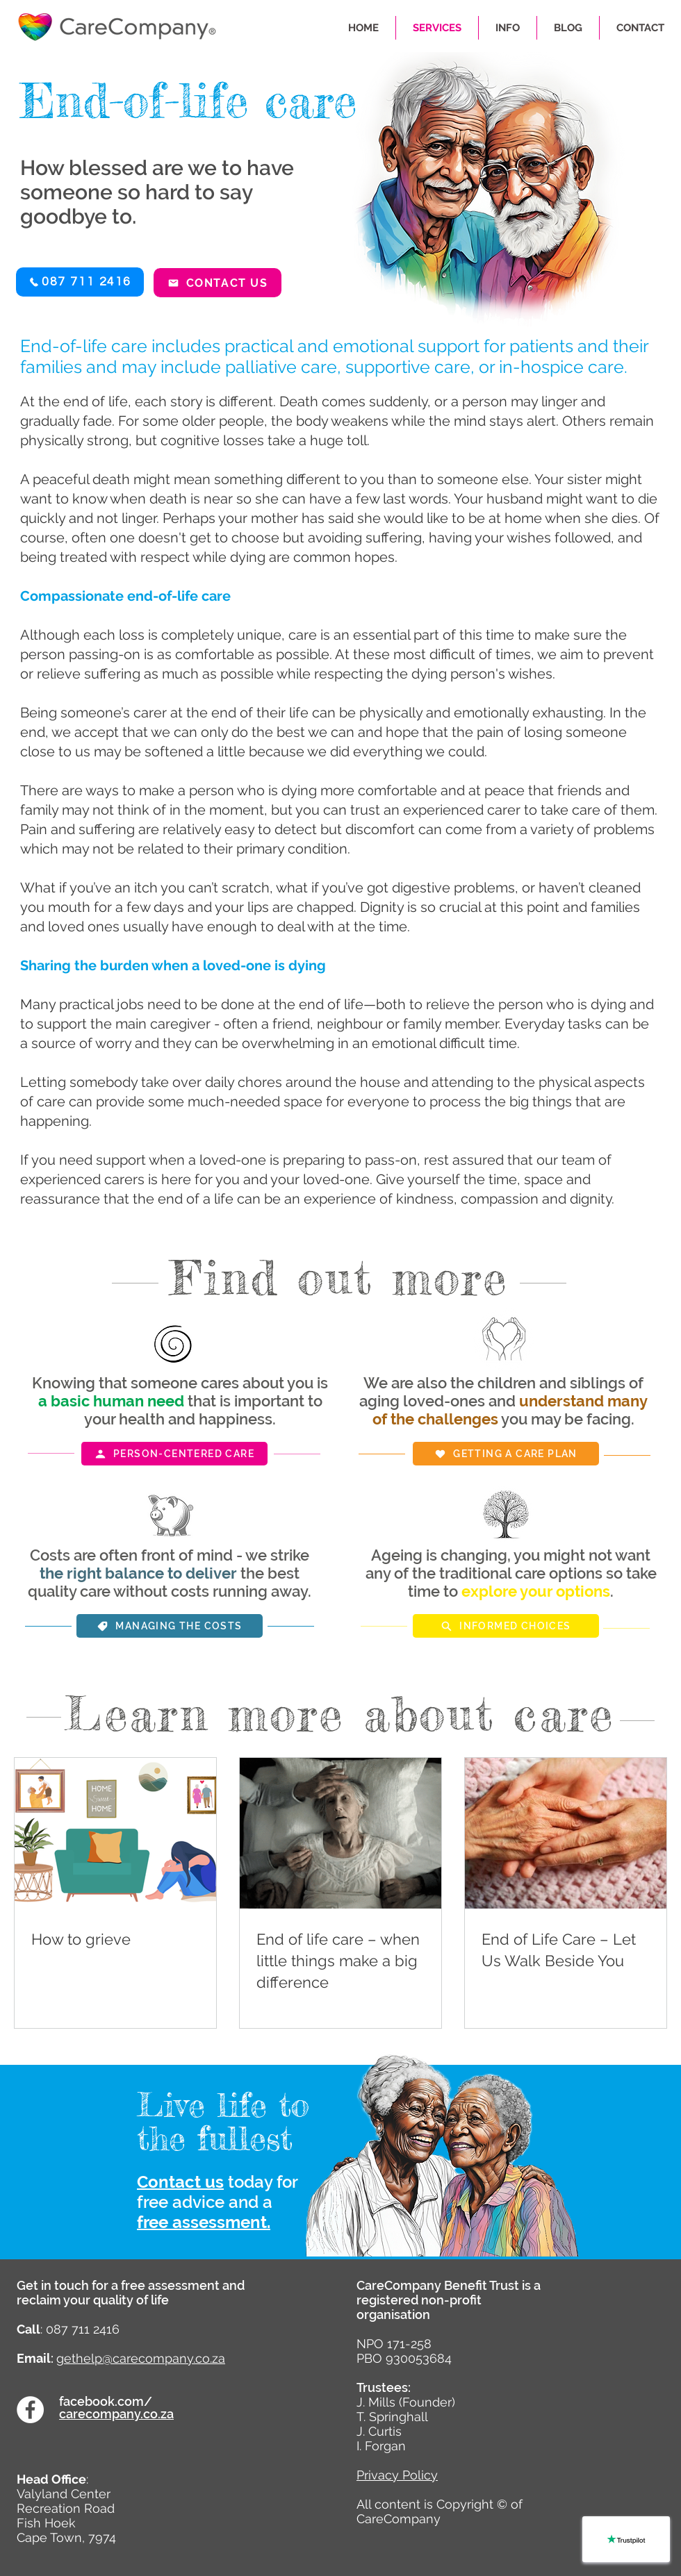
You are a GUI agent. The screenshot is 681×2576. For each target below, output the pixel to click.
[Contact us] (217, 282)
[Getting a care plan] (505, 1453)
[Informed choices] (505, 1626)
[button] (80, 282)
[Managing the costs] (169, 1626)
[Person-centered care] (174, 1453)
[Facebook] (30, 2409)
